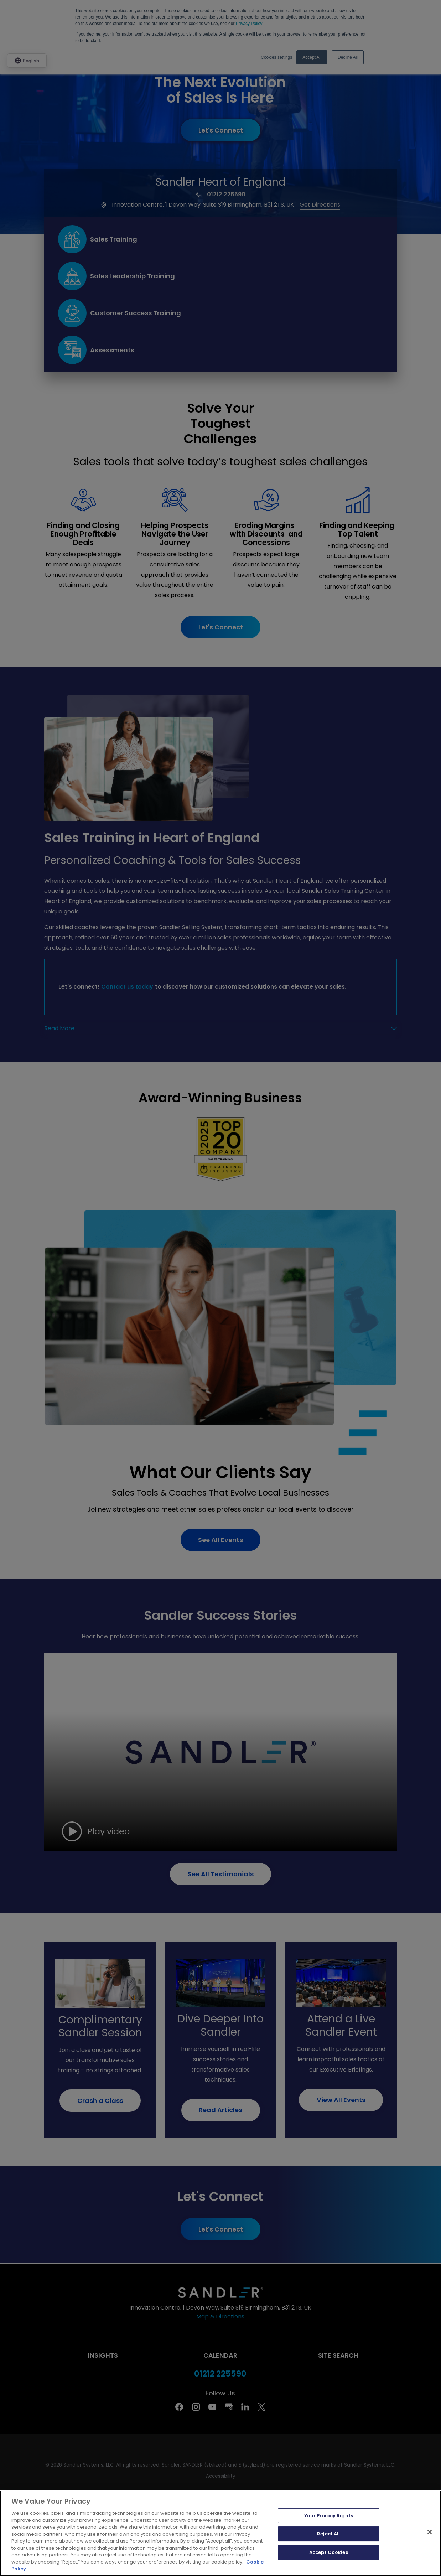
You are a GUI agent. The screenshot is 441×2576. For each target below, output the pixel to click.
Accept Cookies (328, 2552)
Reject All (328, 2533)
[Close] (429, 2532)
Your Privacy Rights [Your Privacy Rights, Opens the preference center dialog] (328, 2515)
